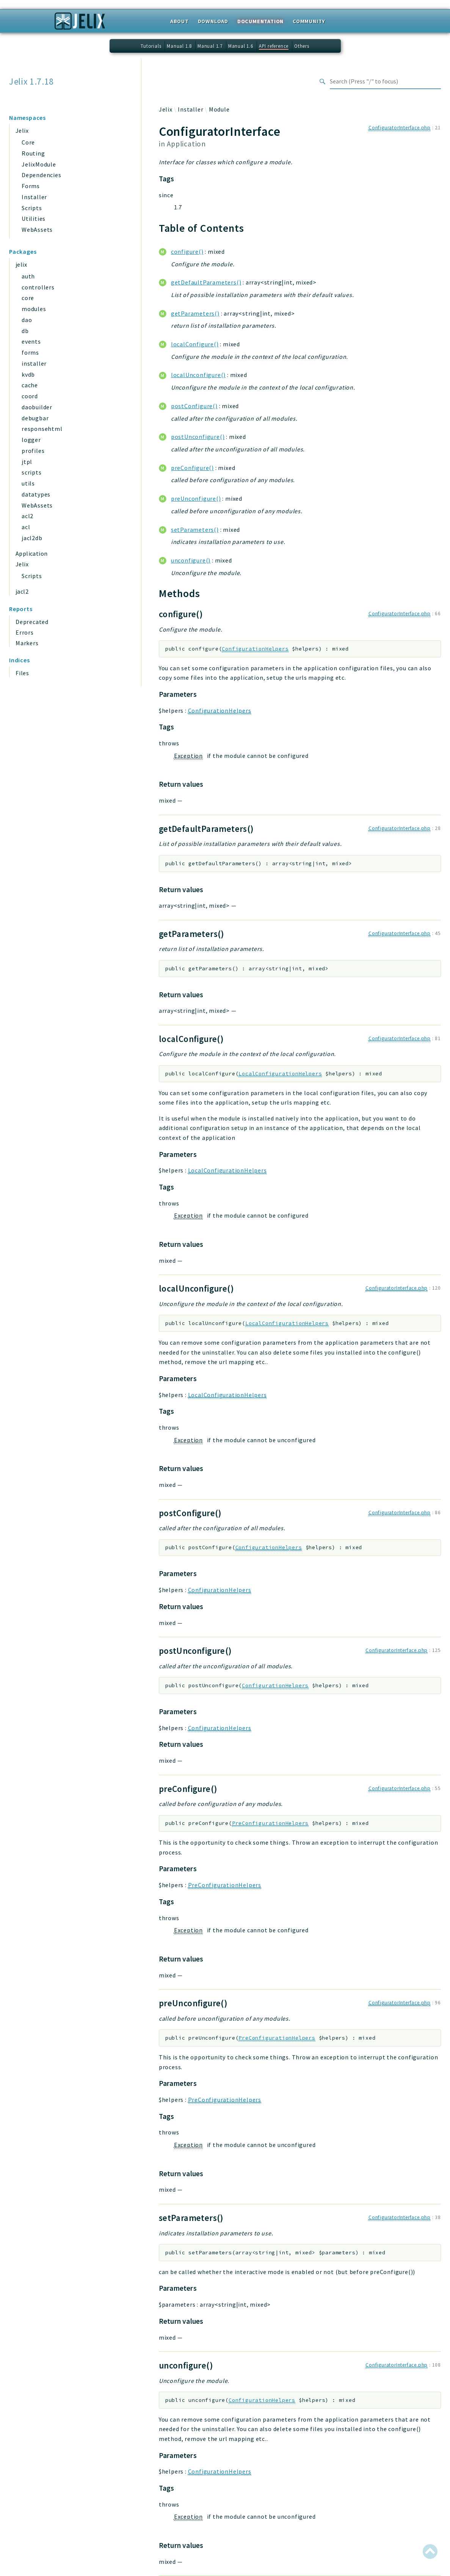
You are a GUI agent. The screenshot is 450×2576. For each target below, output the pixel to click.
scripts (32, 472)
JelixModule (39, 164)
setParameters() (195, 529)
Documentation (260, 21)
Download (213, 21)
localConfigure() (195, 344)
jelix (21, 264)
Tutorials (151, 46)
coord (30, 396)
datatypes (36, 494)
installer (34, 363)
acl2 (27, 516)
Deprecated (32, 622)
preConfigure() (192, 468)
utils (28, 483)
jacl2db (32, 538)
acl (26, 527)
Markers (27, 643)
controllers (38, 287)
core (28, 298)
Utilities (33, 218)
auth (28, 276)
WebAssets (37, 229)
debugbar (35, 418)
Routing (33, 153)
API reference (274, 46)
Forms (31, 186)
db (25, 331)
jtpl (27, 461)
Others (301, 46)
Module (219, 109)
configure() (187, 251)
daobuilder (37, 407)
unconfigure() (190, 560)
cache (30, 385)
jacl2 (22, 591)
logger (31, 439)
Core (28, 142)
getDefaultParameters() (206, 282)
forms (30, 352)
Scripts (32, 208)
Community (309, 21)
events (31, 341)
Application (31, 553)
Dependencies (41, 175)
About (179, 21)
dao (27, 320)
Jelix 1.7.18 (31, 81)
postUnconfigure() (198, 436)
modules (34, 309)
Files (22, 673)
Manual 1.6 (240, 46)
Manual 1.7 (210, 46)
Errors (25, 632)
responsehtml (42, 428)
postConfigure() (194, 406)
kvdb (28, 374)
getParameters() (195, 313)
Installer (34, 197)
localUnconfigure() (198, 375)
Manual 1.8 (179, 46)
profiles (33, 450)
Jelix (22, 130)
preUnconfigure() (196, 498)
